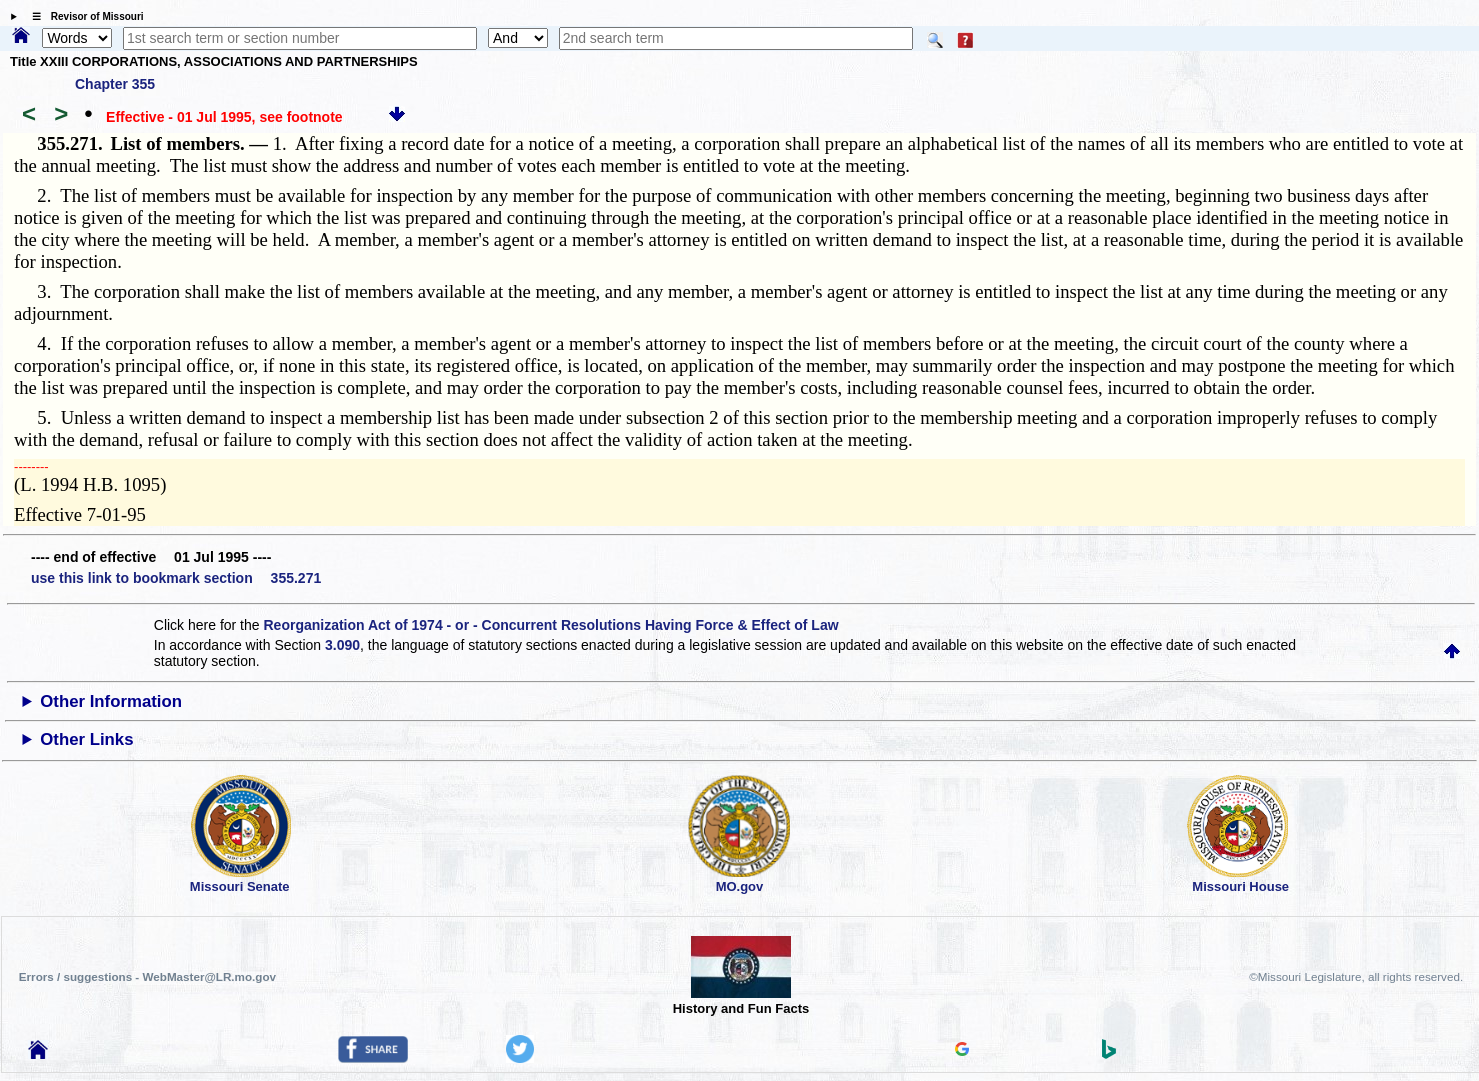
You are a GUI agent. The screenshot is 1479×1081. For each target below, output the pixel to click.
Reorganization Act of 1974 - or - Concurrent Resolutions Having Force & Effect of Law (550, 625)
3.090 (342, 645)
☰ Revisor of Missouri (83, 16)
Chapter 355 (115, 84)
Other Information (111, 701)
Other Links (86, 739)
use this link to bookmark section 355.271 (176, 578)
